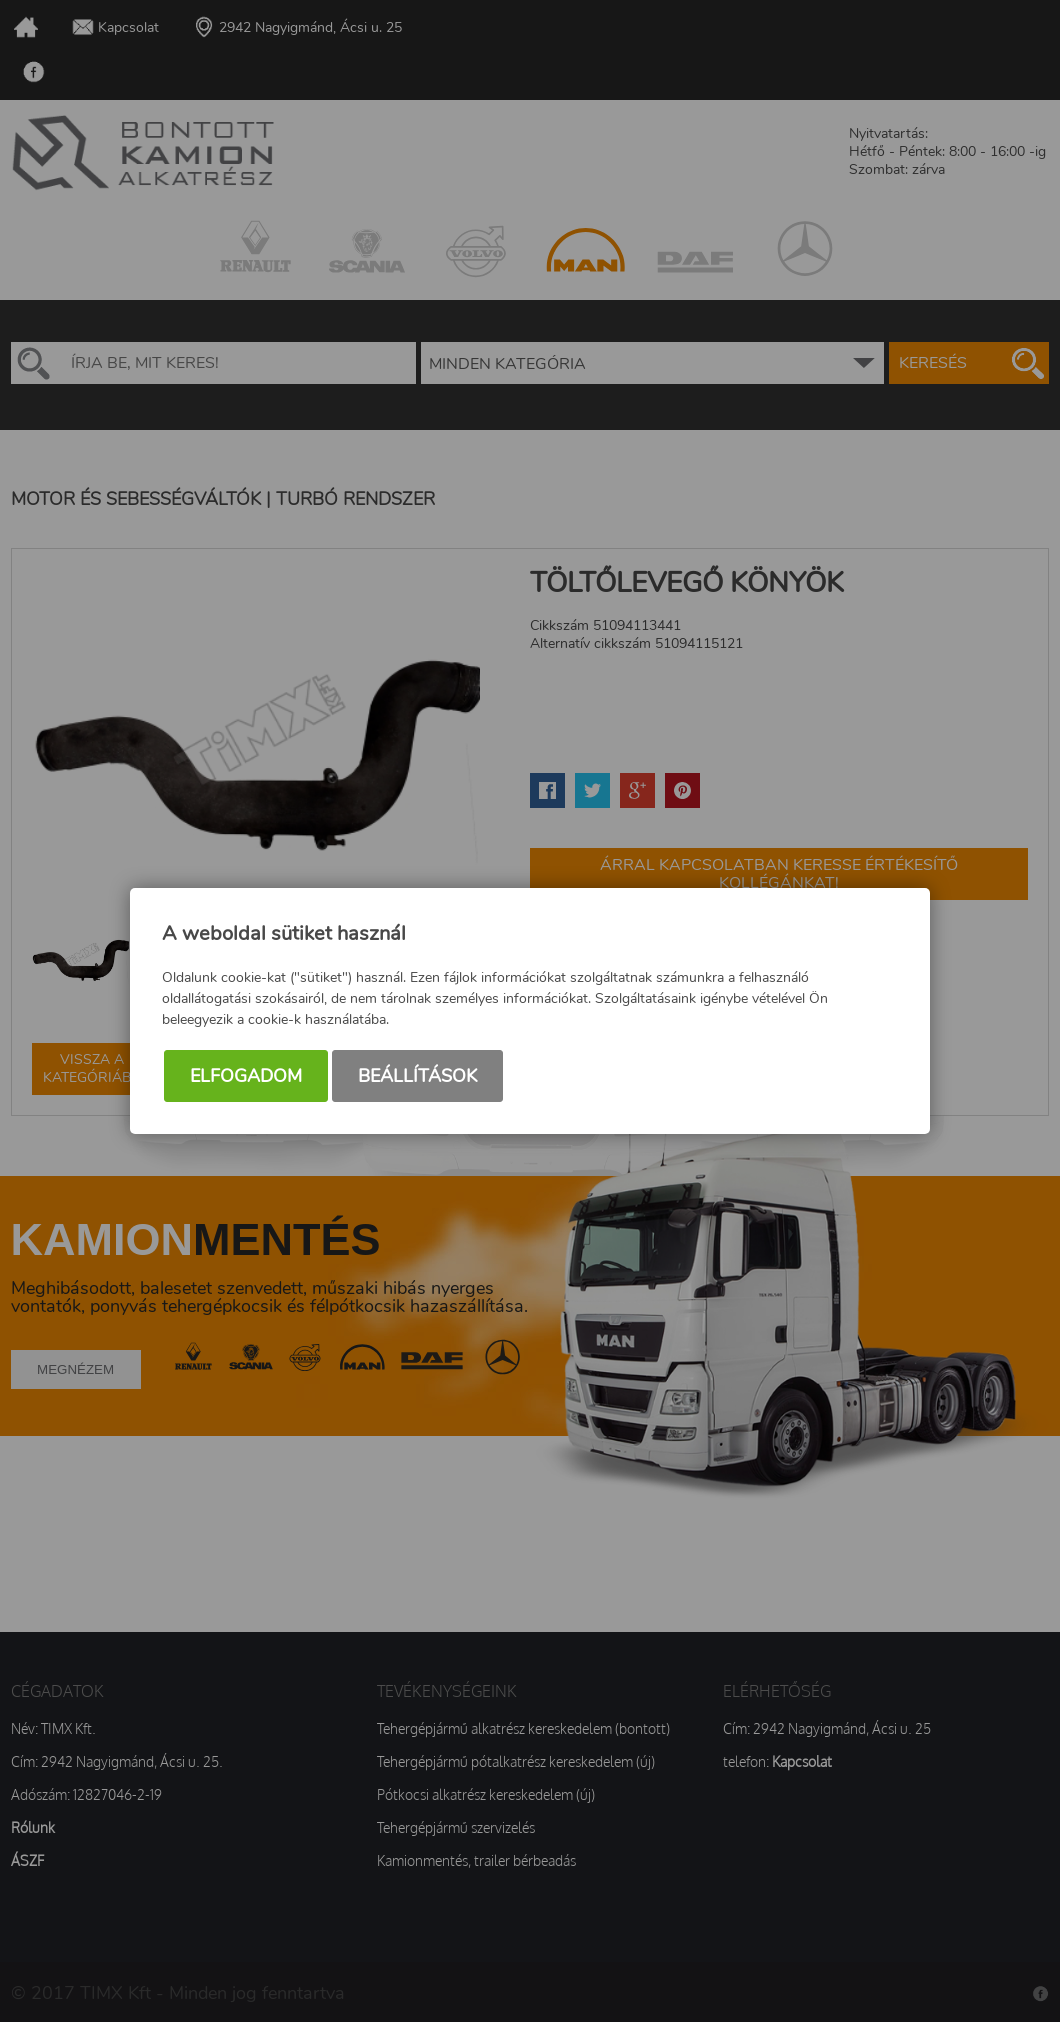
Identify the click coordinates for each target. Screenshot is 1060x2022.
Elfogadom (246, 1076)
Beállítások (417, 1076)
